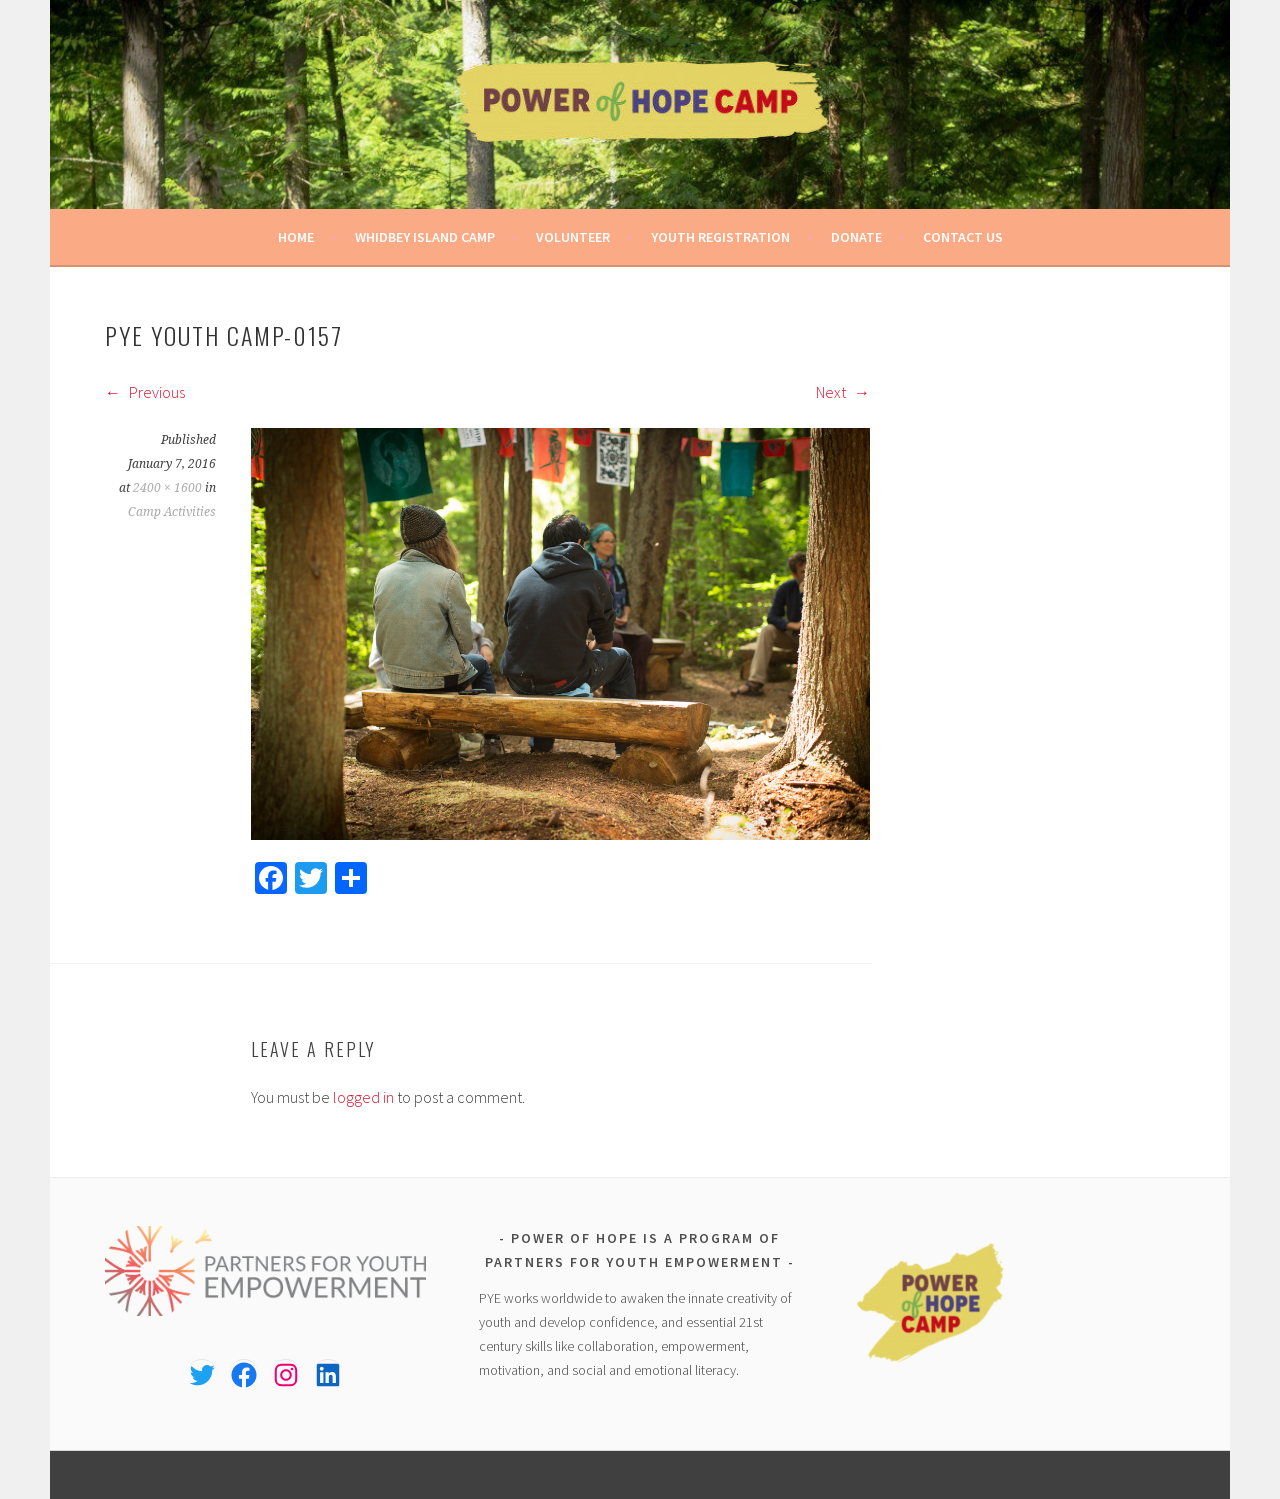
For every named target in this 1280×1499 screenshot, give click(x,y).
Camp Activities (172, 512)
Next (843, 392)
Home (296, 237)
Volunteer (573, 237)
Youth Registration (720, 237)
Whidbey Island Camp (425, 237)
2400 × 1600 (167, 488)
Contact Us (963, 237)
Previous (145, 392)
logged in (363, 1097)
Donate (856, 237)
